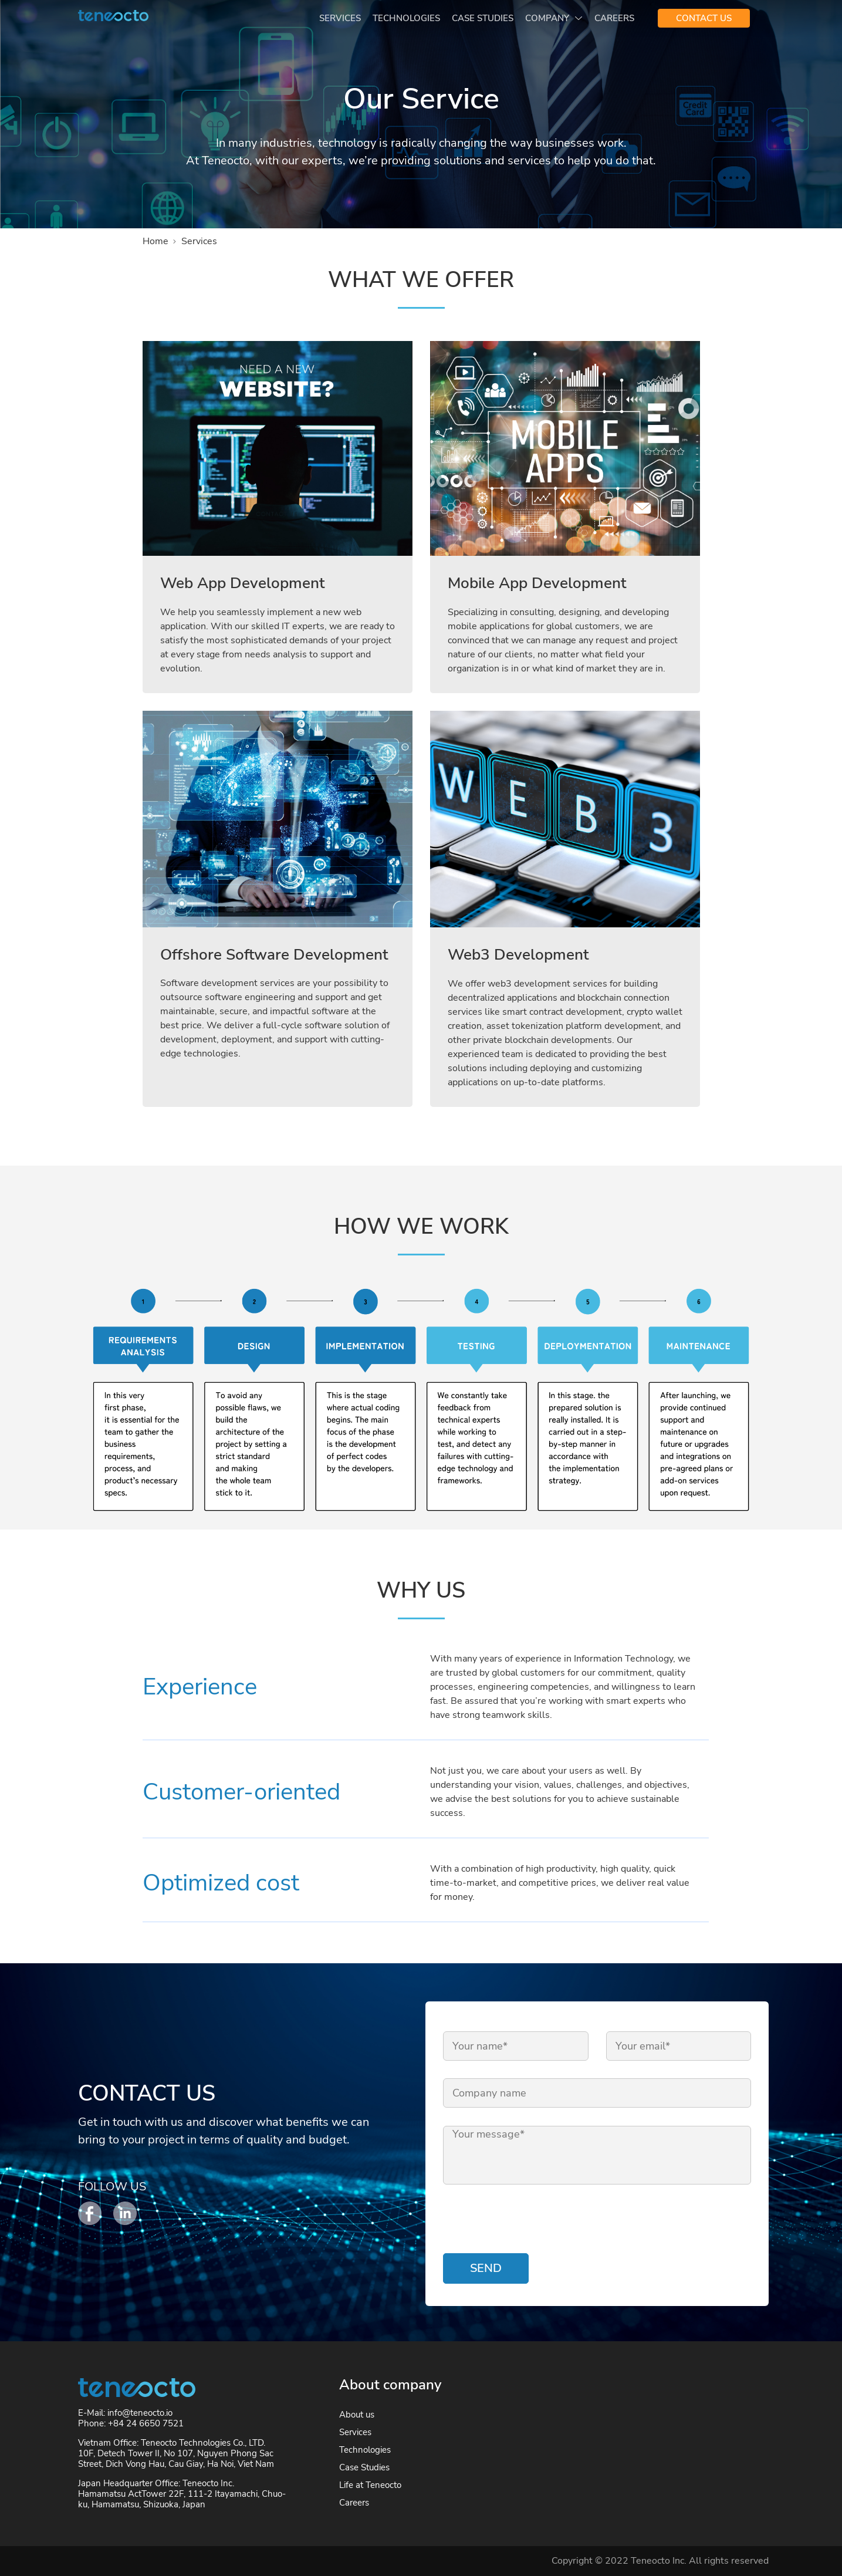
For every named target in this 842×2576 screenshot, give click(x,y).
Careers (614, 18)
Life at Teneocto (370, 2485)
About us (356, 2414)
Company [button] (548, 18)
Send (486, 2268)
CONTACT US (704, 18)
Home (155, 241)
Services (340, 18)
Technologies (406, 18)
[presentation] (532, 2221)
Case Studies (482, 18)
